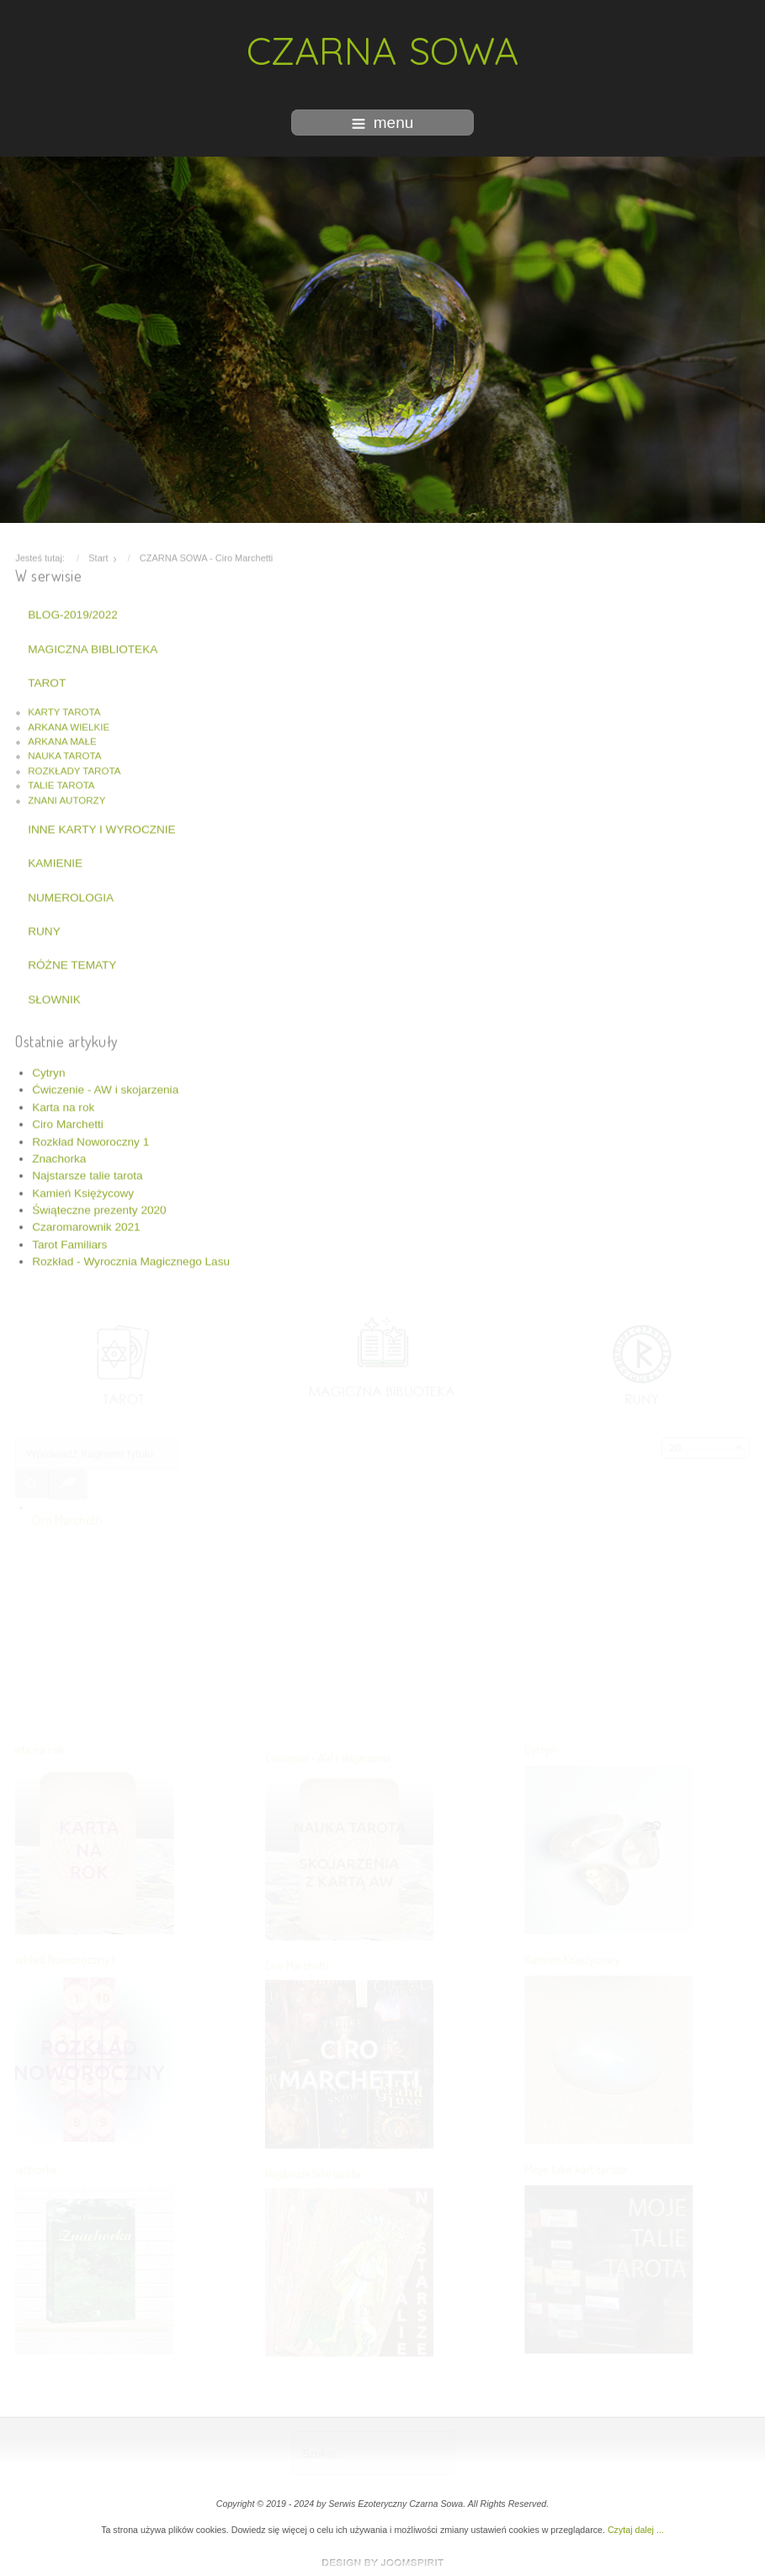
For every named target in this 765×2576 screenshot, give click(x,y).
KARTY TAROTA (64, 711)
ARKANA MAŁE (62, 740)
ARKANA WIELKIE (68, 726)
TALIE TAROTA (61, 784)
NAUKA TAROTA (64, 754)
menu (383, 122)
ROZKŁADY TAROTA (74, 770)
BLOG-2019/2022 (73, 613)
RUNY (44, 930)
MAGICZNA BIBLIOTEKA (92, 647)
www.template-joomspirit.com (383, 2562)
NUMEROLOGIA (71, 895)
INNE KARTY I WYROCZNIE (101, 828)
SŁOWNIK (54, 998)
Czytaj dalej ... (636, 2530)
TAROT (47, 681)
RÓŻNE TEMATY (72, 963)
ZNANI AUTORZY (66, 798)
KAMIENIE (55, 862)
